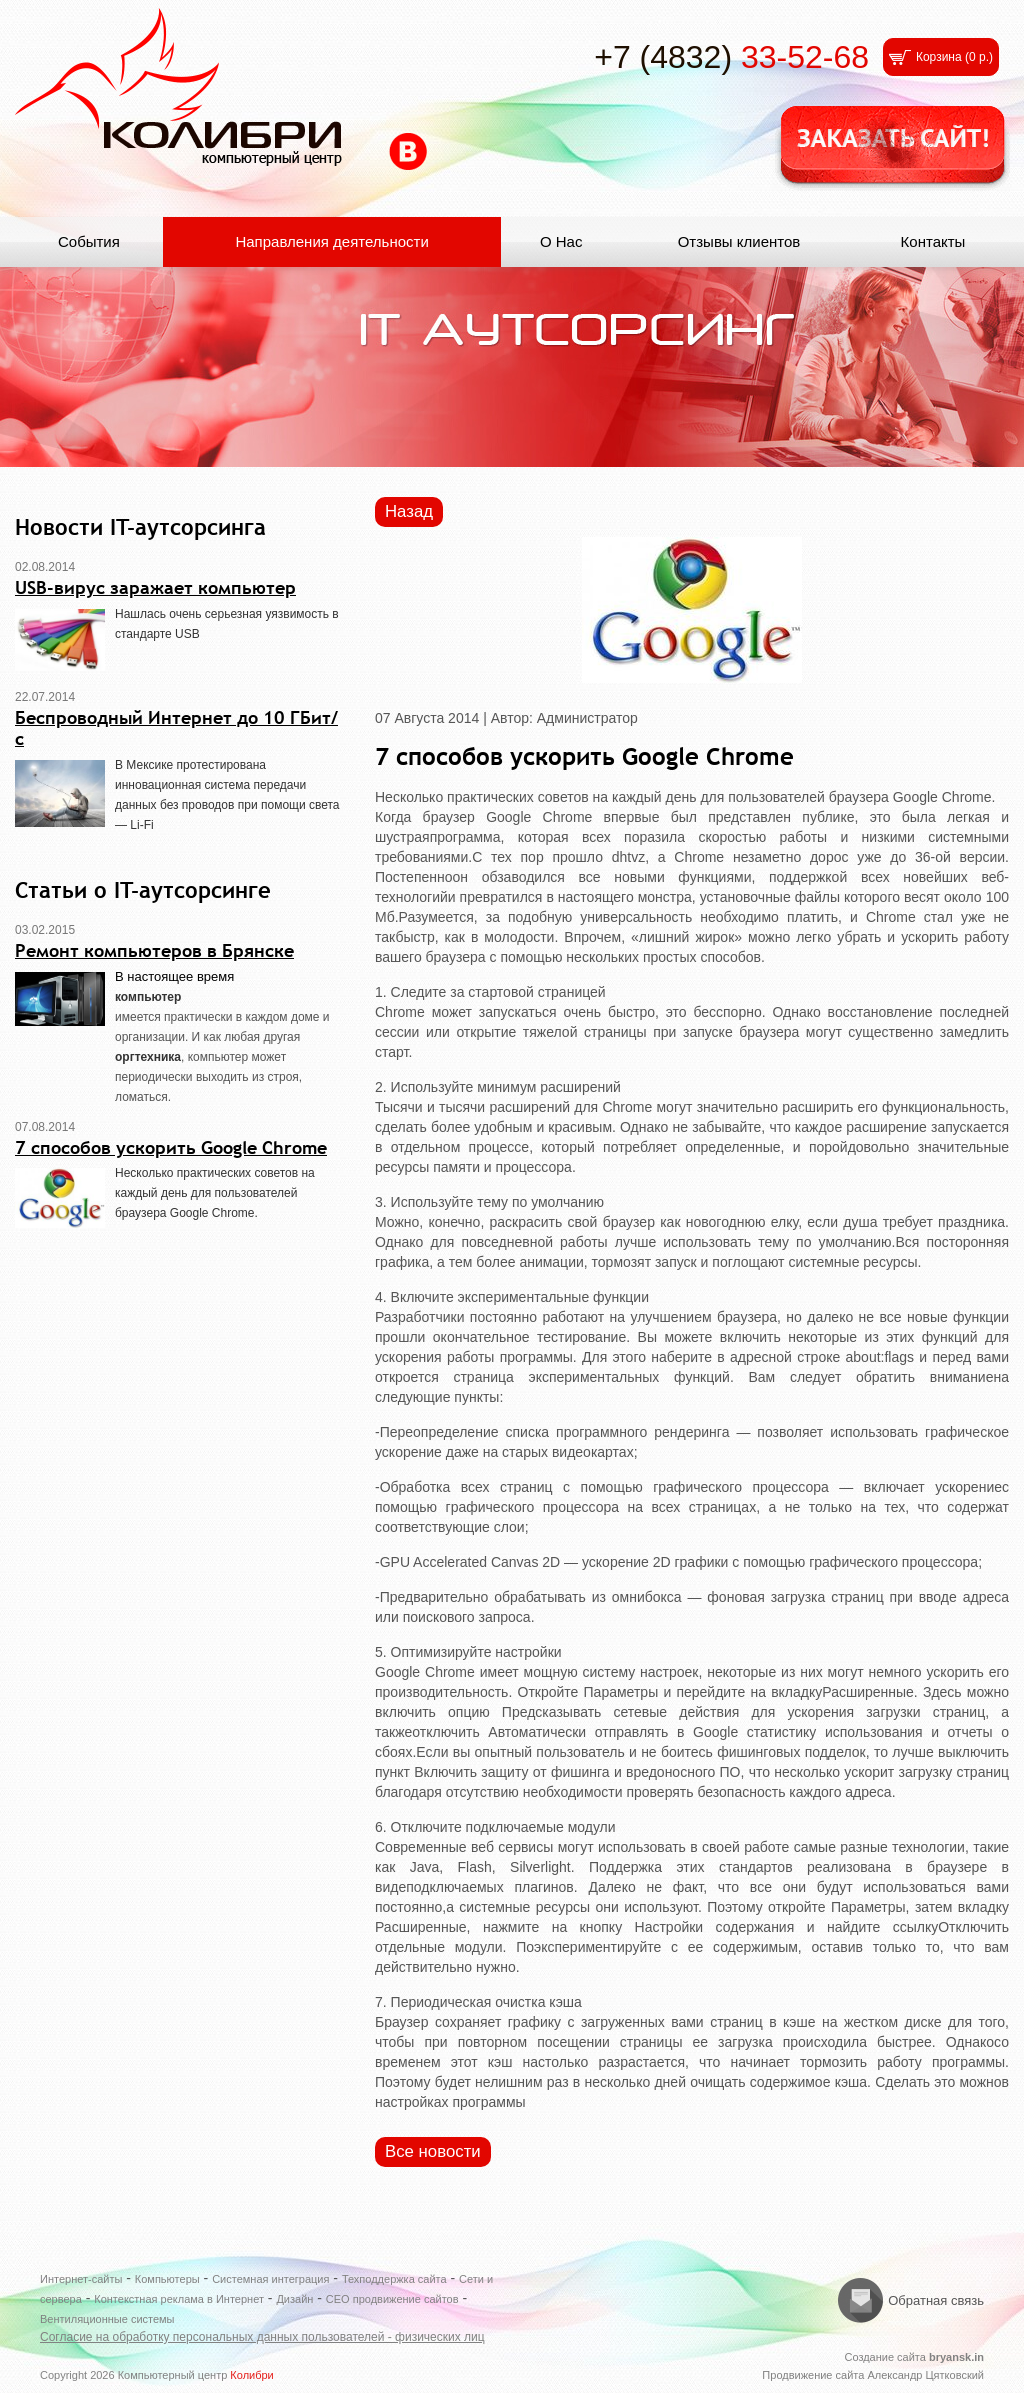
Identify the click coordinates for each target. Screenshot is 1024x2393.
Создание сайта (914, 2357)
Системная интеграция (270, 2279)
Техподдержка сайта (394, 2279)
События (89, 241)
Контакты (933, 241)
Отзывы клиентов (739, 241)
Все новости (433, 2151)
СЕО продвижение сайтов (392, 2299)
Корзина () (954, 57)
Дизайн (294, 2299)
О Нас (561, 241)
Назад (409, 511)
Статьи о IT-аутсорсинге (143, 890)
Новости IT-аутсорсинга (140, 527)
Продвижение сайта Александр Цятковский (873, 2375)
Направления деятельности (331, 241)
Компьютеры (167, 2279)
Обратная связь (936, 2300)
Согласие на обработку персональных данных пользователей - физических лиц (262, 2337)
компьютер (148, 997)
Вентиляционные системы (107, 2319)
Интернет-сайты (81, 2279)
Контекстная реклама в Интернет (179, 2299)
